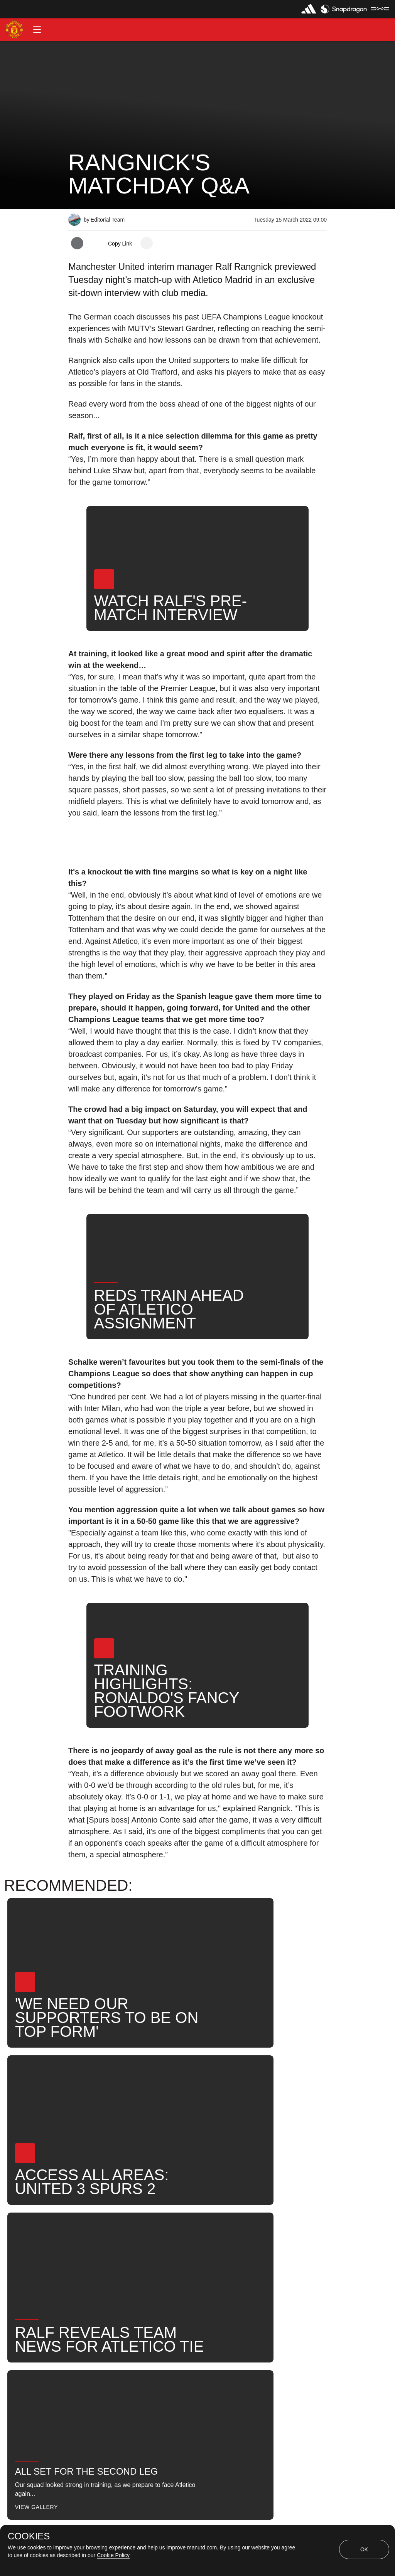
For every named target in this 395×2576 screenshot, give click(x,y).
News (193, 2262)
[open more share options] (146, 243)
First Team (91, 2262)
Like (131, 2237)
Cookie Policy (113, 2555)
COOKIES (29, 2536)
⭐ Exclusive (95, 2287)
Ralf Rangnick (146, 2262)
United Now (279, 2262)
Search (232, 2262)
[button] (37, 29)
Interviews (91, 2237)
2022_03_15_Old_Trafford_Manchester (211, 2237)
